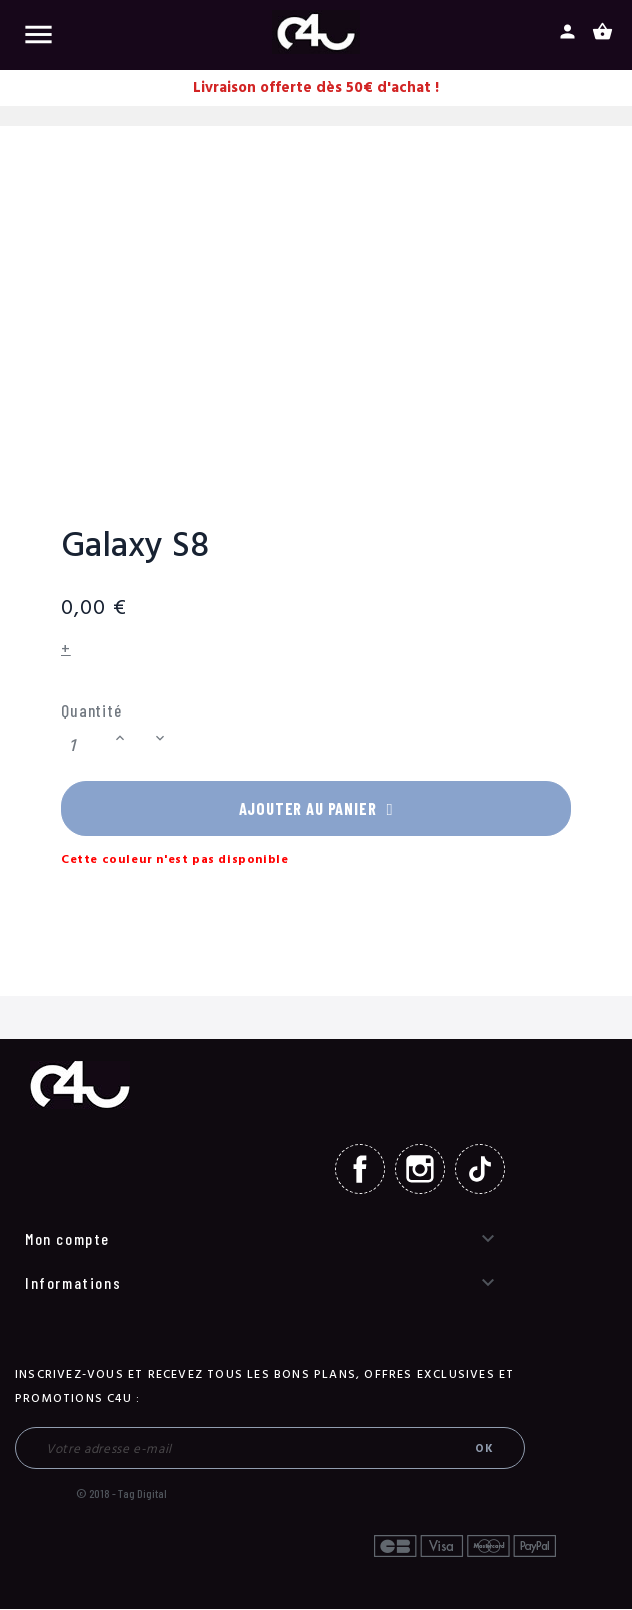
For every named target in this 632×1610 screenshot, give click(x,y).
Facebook (360, 1170)
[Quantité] (85, 745)
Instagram (420, 1170)
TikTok (480, 1170)
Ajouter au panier (316, 809)
